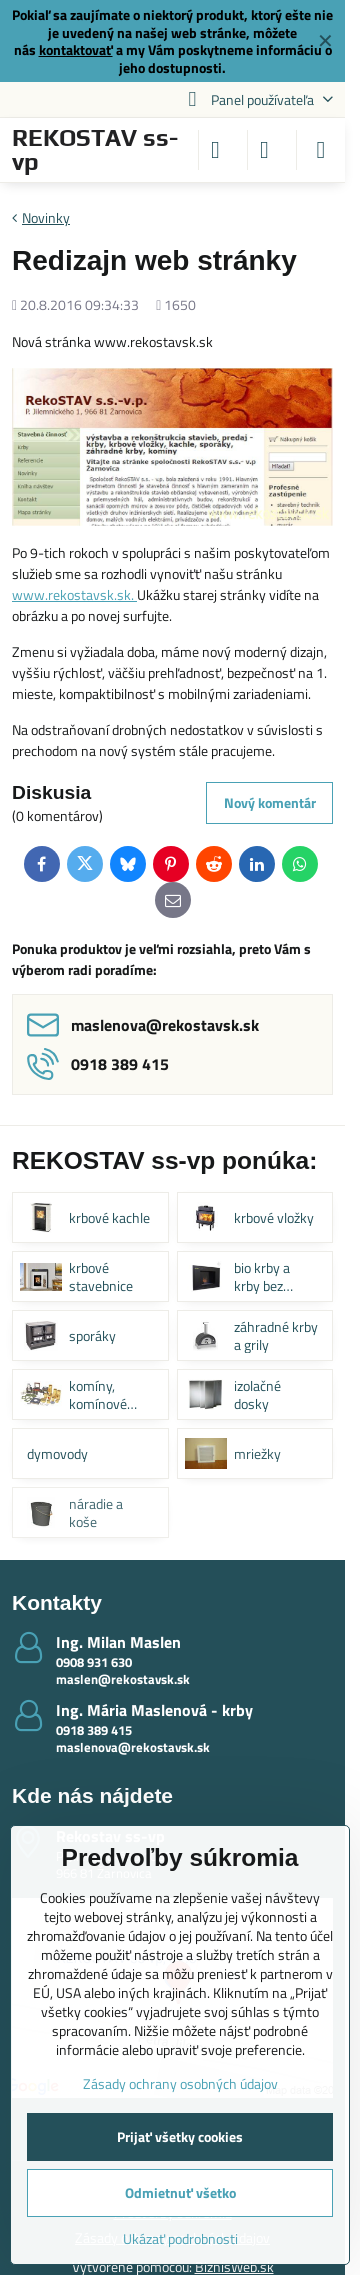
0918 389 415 (94, 1730)
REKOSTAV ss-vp (95, 150)
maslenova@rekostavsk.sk (133, 1747)
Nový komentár (270, 802)
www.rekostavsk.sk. (74, 594)
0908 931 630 (94, 1662)
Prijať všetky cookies (180, 2136)
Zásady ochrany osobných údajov (180, 2083)
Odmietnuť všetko (180, 2192)
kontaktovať (76, 49)
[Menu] (321, 150)
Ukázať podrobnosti (180, 2238)
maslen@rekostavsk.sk (123, 1679)
